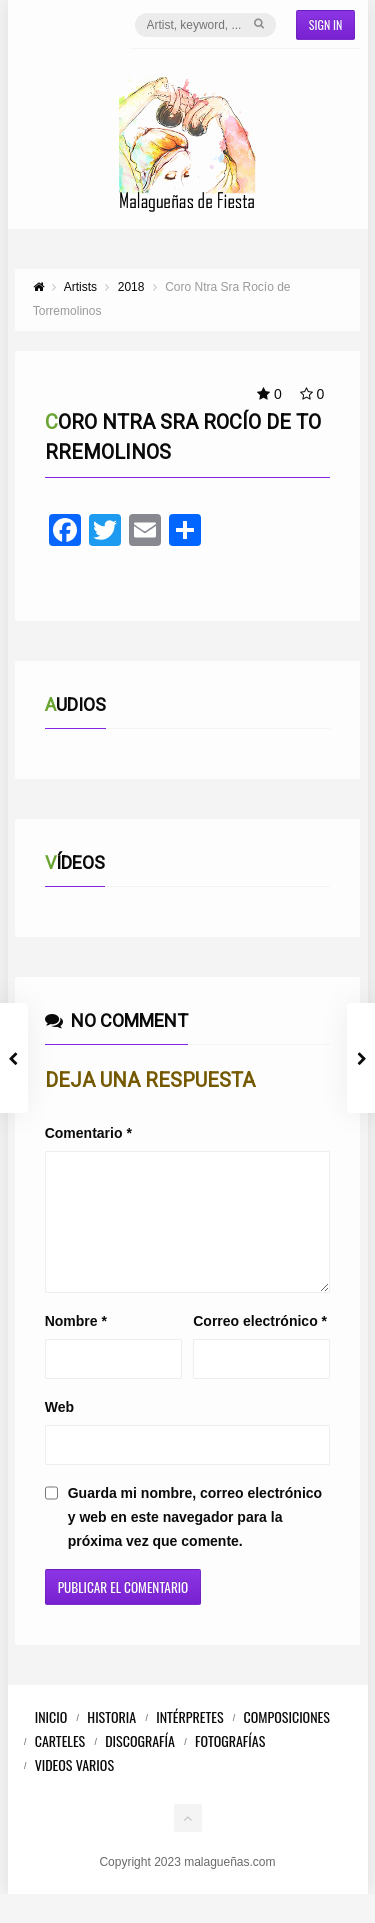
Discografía (140, 1764)
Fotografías (230, 1764)
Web (59, 1431)
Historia (111, 1740)
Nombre (76, 1345)
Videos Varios (74, 1788)
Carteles (60, 1764)
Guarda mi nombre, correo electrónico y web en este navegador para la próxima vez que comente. (195, 1541)
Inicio (51, 1740)
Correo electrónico (260, 1345)
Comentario (88, 1133)
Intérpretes (189, 1740)
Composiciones (287, 1740)
